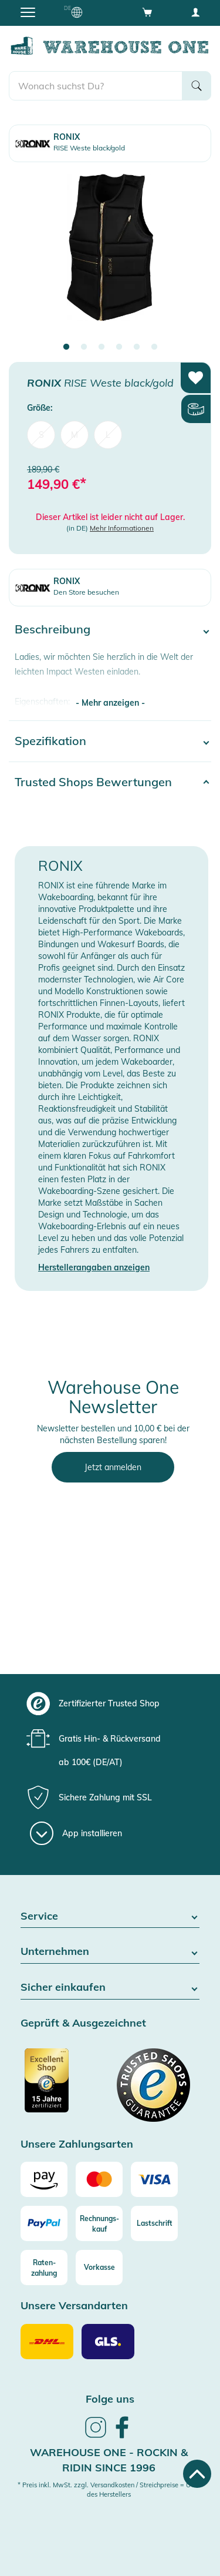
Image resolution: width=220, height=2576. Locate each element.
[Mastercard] (99, 2179)
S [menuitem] (41, 435)
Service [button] (110, 1916)
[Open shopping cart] (147, 12)
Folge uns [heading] (110, 2399)
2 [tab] (84, 347)
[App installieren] (76, 1833)
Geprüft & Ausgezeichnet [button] (83, 2023)
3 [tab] (101, 347)
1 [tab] (66, 347)
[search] (95, 85)
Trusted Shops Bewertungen (93, 781)
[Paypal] (44, 2223)
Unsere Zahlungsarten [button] (77, 2144)
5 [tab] (137, 347)
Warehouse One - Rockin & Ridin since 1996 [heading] (109, 2460)
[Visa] (154, 2179)
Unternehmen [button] (110, 1952)
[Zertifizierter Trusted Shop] (64, 2086)
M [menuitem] (74, 435)
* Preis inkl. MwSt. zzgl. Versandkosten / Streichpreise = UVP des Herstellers (108, 2489)
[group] (108, 1703)
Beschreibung (52, 629)
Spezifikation (50, 740)
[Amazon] (44, 2179)
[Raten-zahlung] (44, 2267)
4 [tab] (119, 347)
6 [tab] (154, 347)
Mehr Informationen (122, 528)
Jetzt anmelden (112, 1467)
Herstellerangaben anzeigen (94, 1267)
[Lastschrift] (154, 2223)
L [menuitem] (108, 435)
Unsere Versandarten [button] (74, 2306)
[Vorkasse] (99, 2267)
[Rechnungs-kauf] (99, 2223)
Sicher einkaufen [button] (110, 1987)
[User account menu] (195, 12)
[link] (95, 2436)
